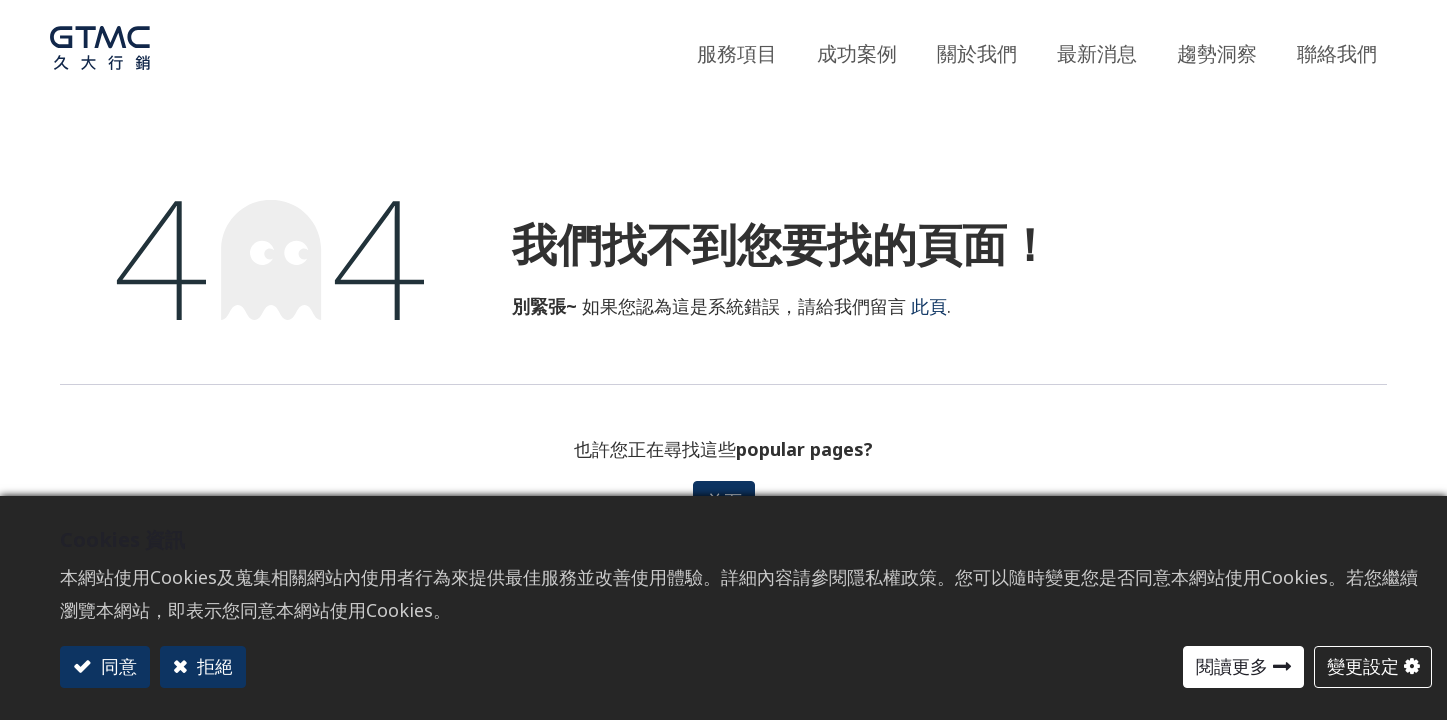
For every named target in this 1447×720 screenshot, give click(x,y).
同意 (116, 666)
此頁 (929, 306)
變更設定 (1363, 666)
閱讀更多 (1232, 666)
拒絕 (212, 666)
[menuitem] (1217, 48)
